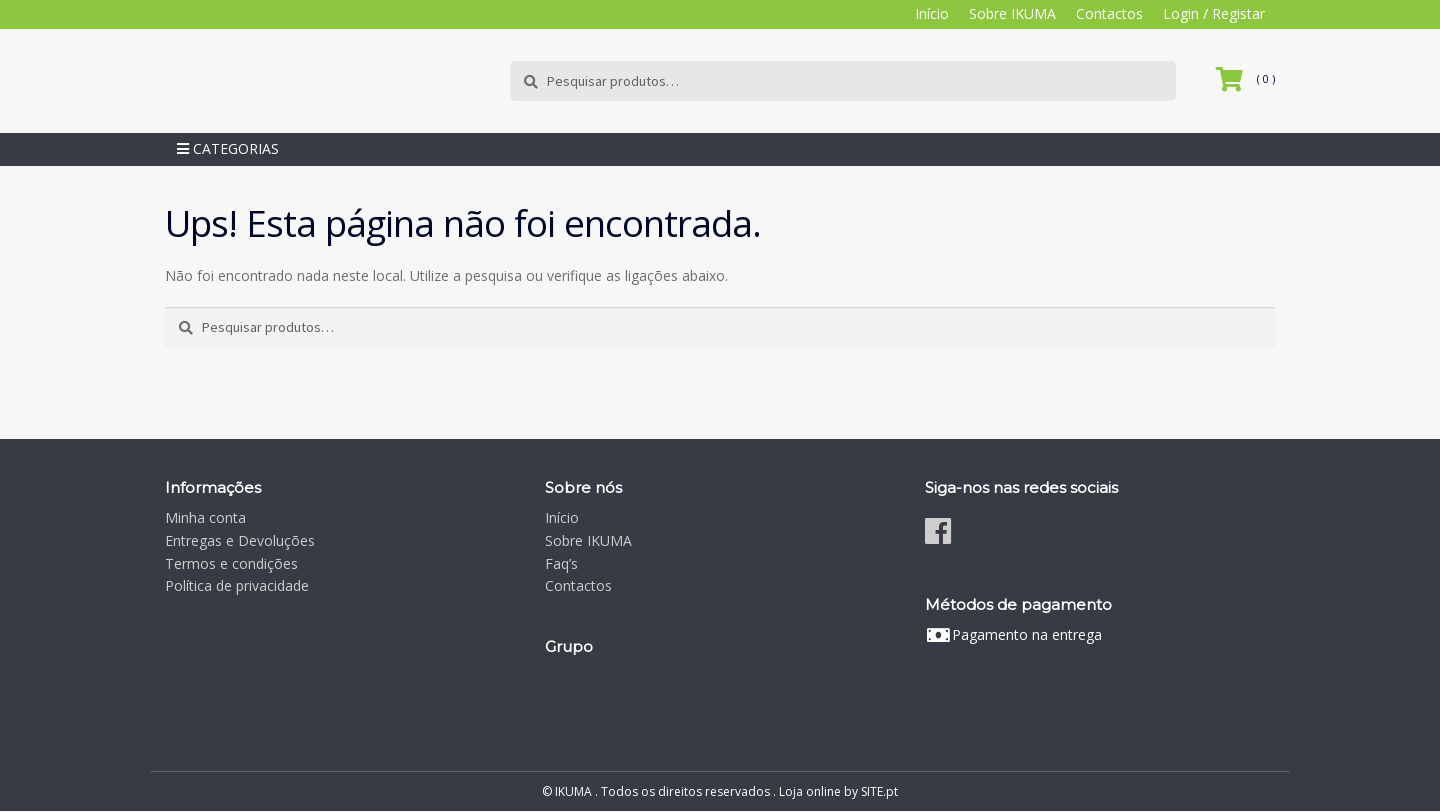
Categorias (228, 149)
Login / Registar (1214, 13)
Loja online (810, 791)
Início (932, 13)
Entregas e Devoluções (240, 540)
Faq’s (561, 563)
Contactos (1109, 13)
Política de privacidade (237, 586)
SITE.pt (879, 791)
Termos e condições (231, 563)
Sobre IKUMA (1012, 13)
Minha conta (205, 518)
